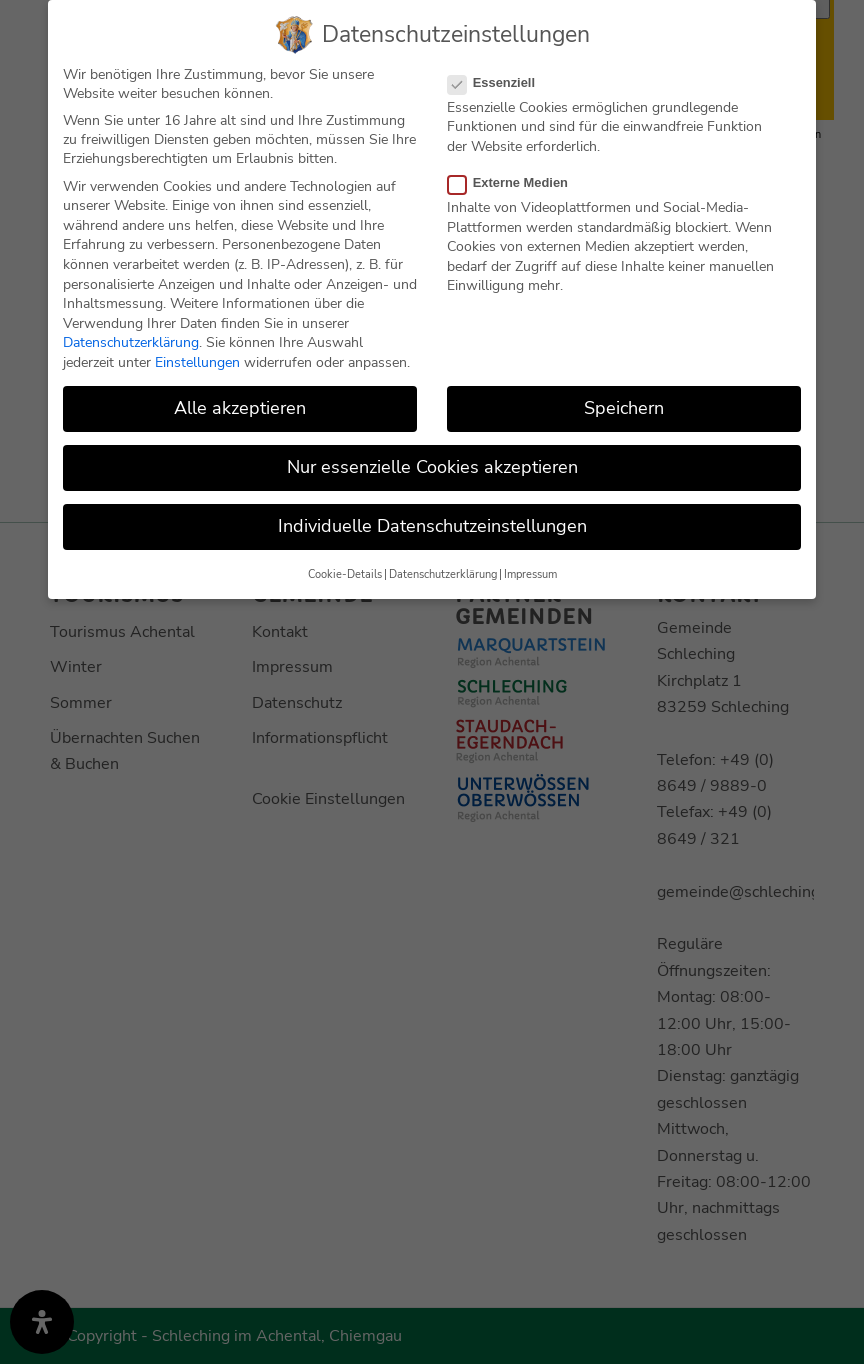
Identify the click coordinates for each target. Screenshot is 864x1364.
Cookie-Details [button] (345, 571)
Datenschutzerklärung (131, 340)
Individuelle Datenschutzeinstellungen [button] (432, 524)
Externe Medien (516, 180)
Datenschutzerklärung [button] (443, 571)
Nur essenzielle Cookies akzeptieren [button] (432, 465)
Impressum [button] (530, 571)
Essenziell (499, 79)
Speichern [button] (624, 406)
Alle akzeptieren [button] (240, 406)
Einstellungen (197, 360)
